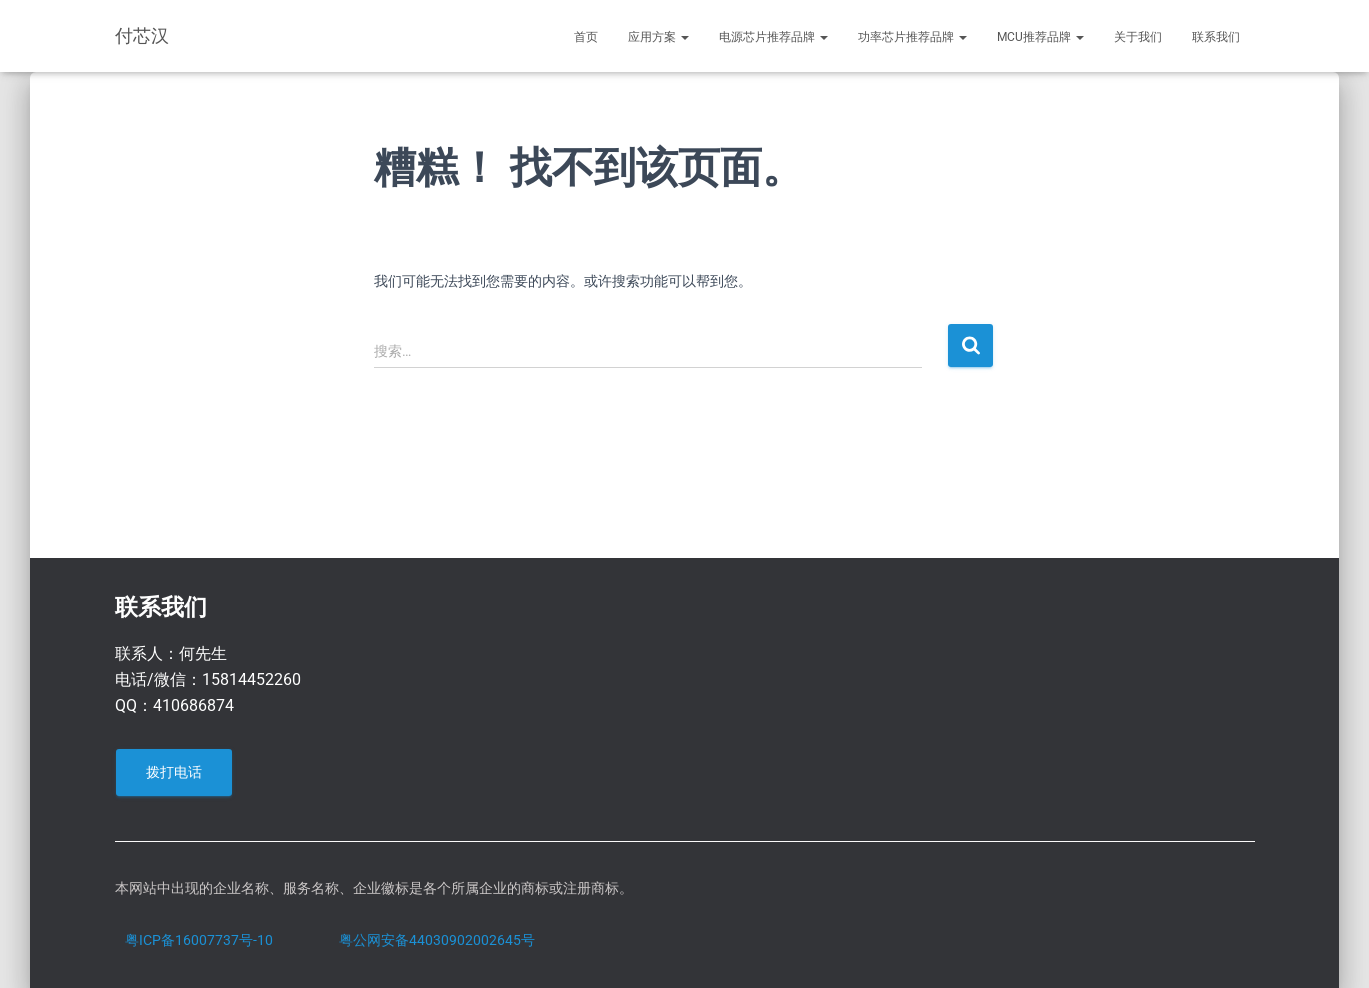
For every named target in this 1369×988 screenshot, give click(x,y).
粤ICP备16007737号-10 (199, 940)
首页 (586, 37)
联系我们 (1216, 37)
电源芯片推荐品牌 (773, 37)
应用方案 (658, 37)
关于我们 (1138, 37)
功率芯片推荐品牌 (912, 37)
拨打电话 (174, 772)
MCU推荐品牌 (1040, 37)
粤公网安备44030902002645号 (437, 940)
